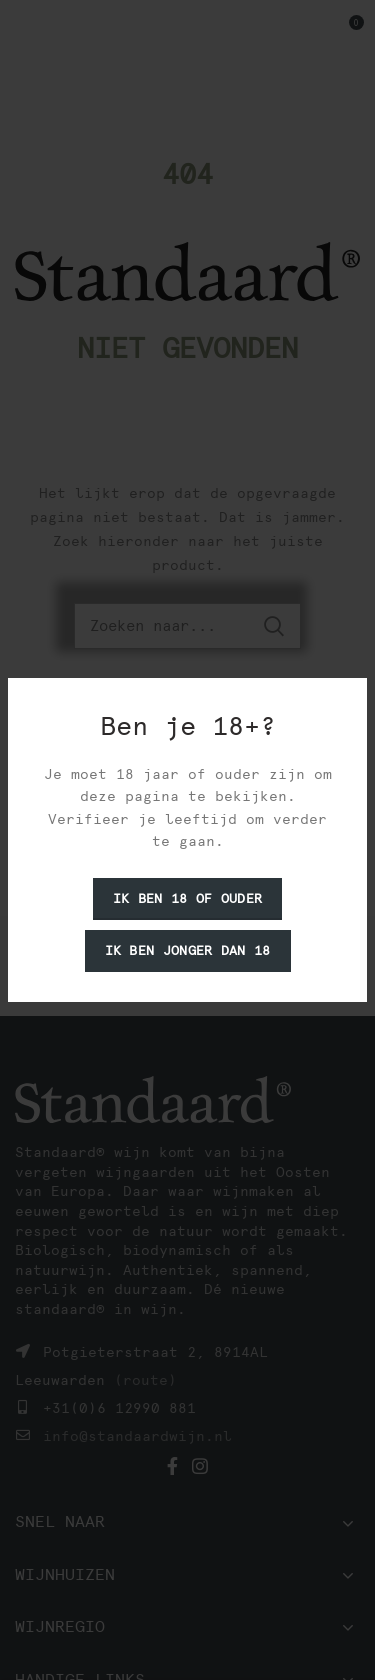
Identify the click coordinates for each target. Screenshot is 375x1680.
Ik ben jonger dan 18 (188, 950)
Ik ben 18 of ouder (187, 898)
